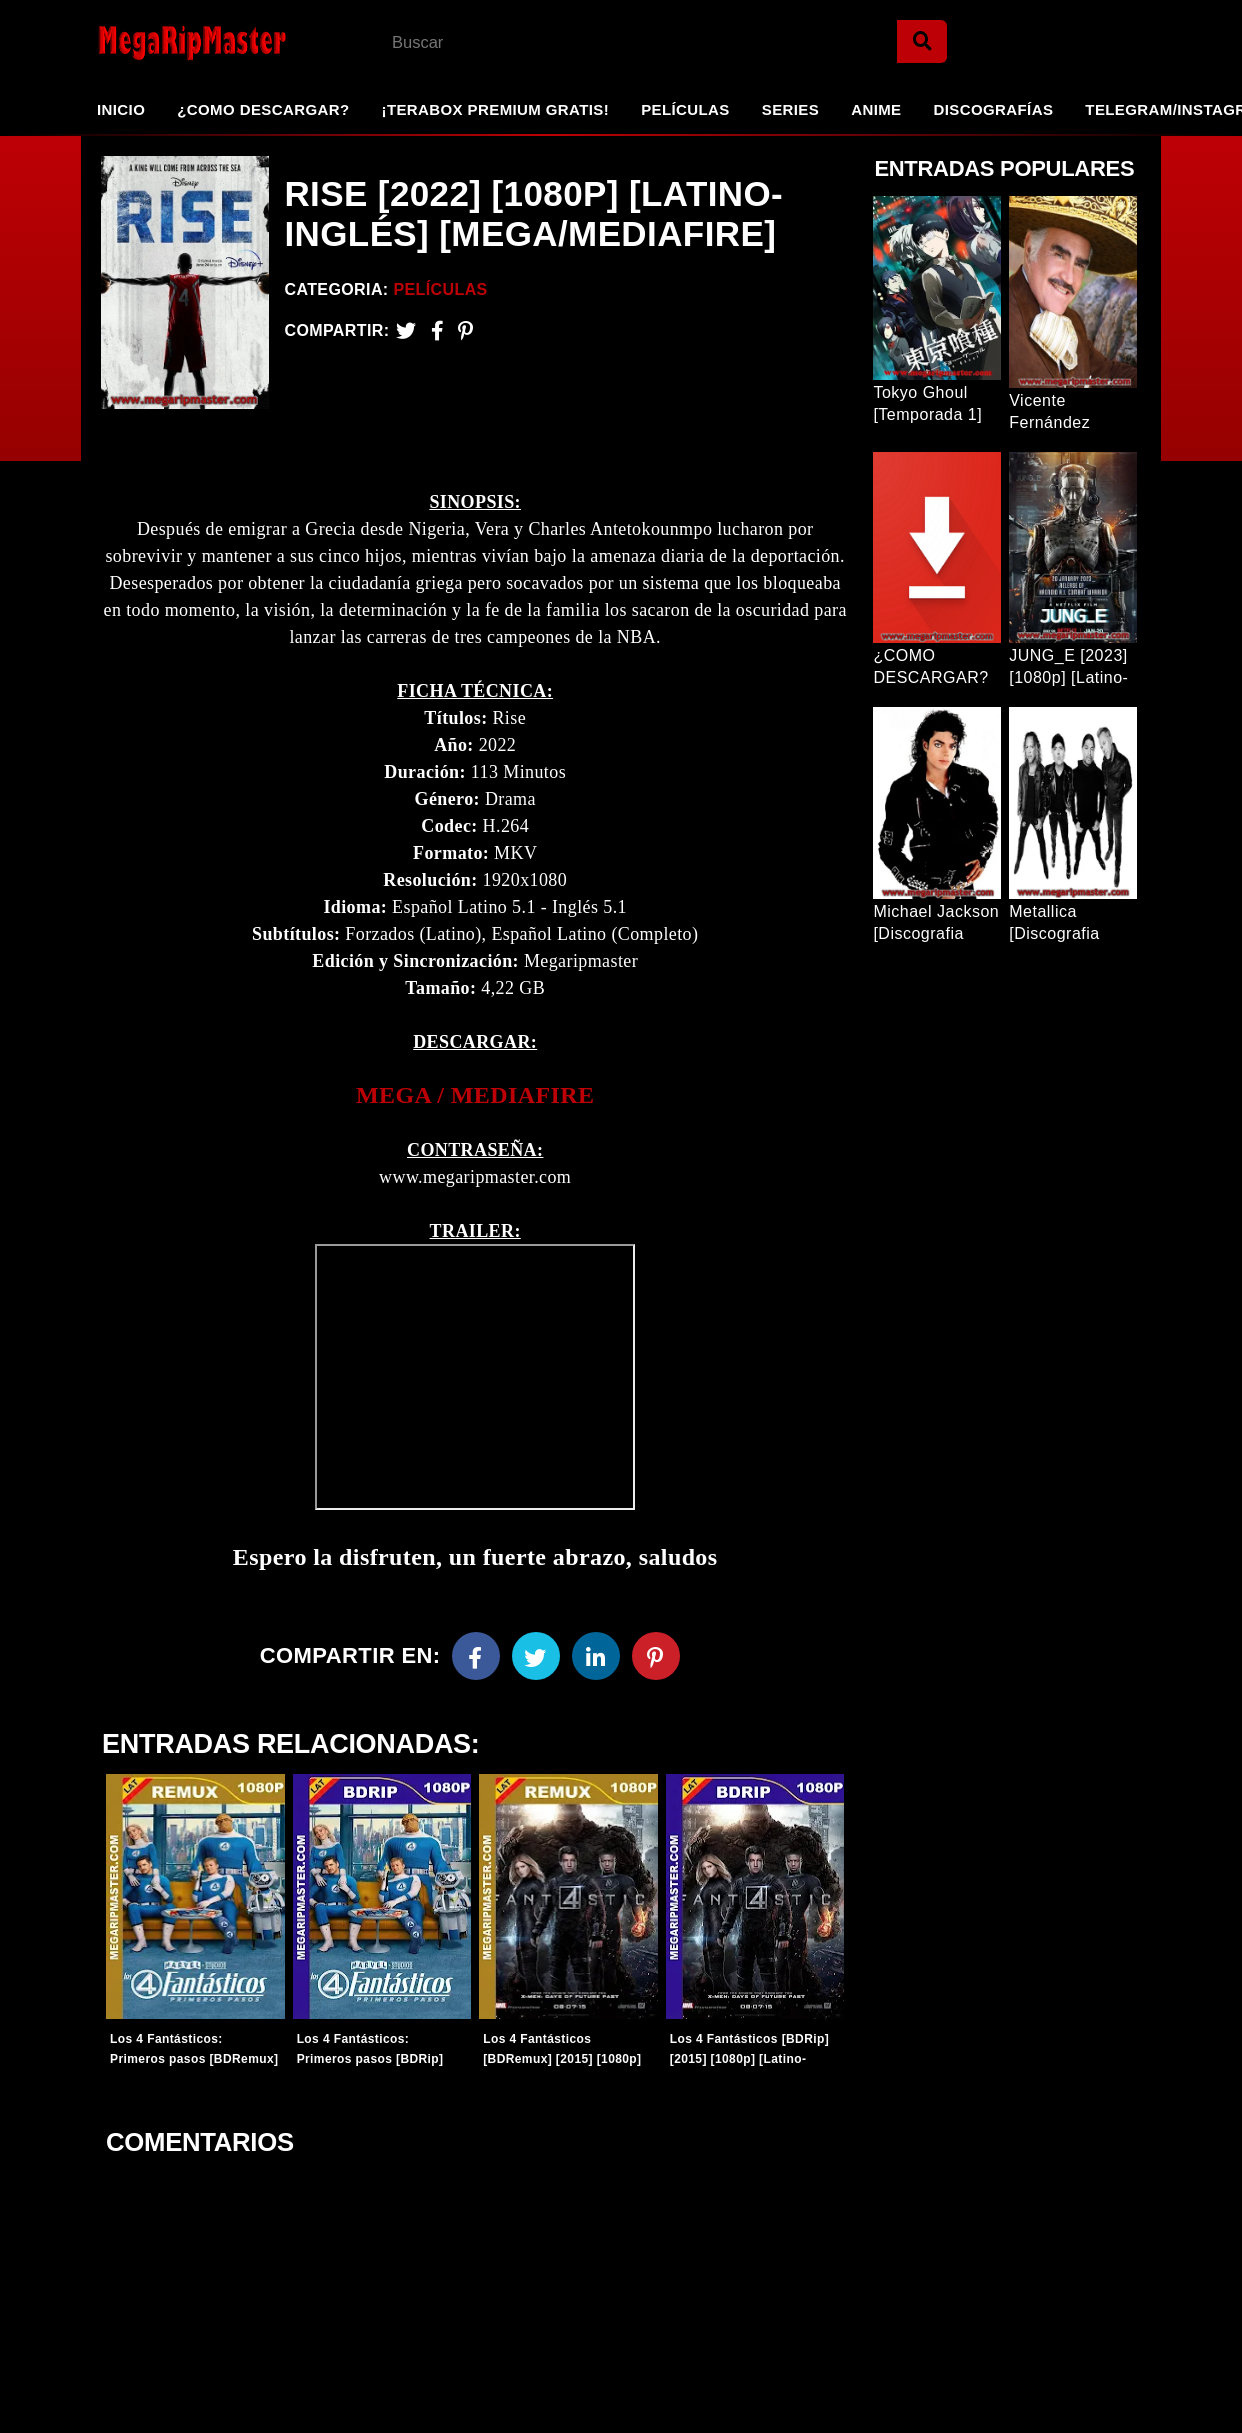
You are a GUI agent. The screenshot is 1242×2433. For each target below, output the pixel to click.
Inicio (121, 109)
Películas (685, 109)
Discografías (994, 109)
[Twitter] (406, 330)
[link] (475, 1099)
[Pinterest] (465, 330)
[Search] (922, 41)
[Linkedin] (596, 1660)
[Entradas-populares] (194, 1901)
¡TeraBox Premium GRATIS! (495, 109)
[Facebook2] (437, 330)
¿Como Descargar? (263, 109)
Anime (876, 109)
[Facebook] (476, 1660)
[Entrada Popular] (937, 288)
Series (790, 109)
